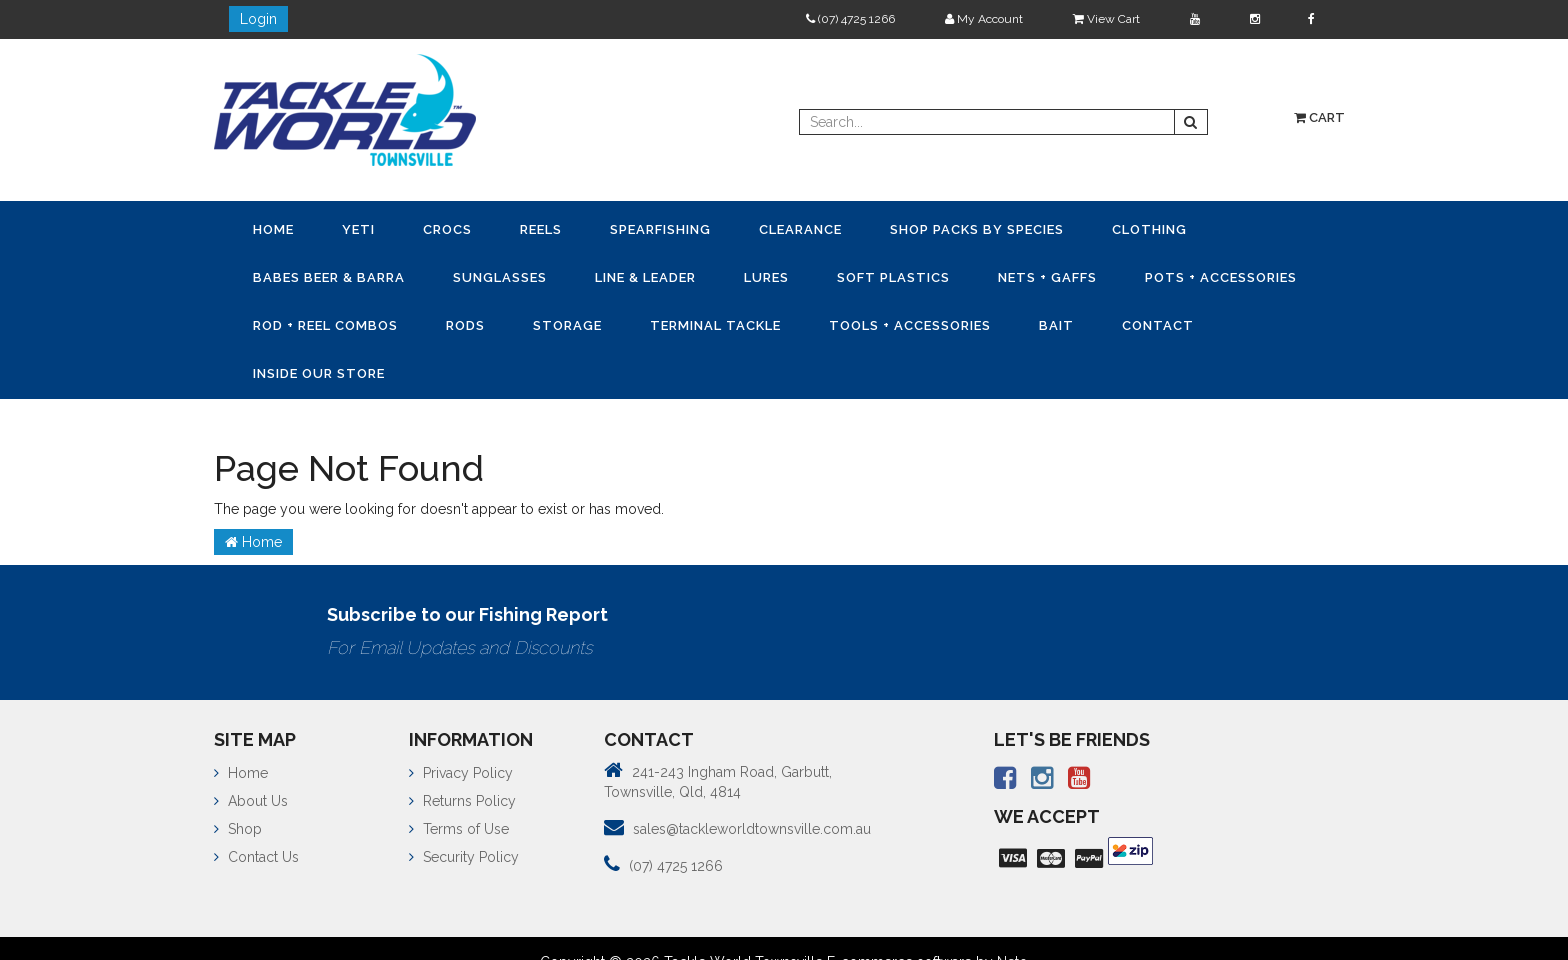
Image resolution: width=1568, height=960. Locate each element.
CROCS (447, 229)
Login (258, 19)
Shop (238, 829)
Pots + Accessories (1221, 277)
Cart (1319, 117)
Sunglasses (500, 277)
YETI (358, 229)
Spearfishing (660, 229)
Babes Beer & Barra (329, 277)
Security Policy (464, 857)
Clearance (800, 229)
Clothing (1149, 229)
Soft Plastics (893, 277)
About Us (251, 801)
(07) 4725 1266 (850, 19)
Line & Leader (645, 277)
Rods (465, 325)
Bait (1056, 325)
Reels (541, 229)
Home (273, 229)
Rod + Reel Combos (325, 325)
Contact (1158, 325)
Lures (766, 277)
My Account (984, 19)
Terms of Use (459, 829)
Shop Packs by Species (977, 229)
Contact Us (256, 857)
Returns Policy (462, 801)
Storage (567, 325)
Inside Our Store (319, 373)
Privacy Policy (461, 773)
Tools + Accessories (910, 325)
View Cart (1106, 19)
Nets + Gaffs (1047, 277)
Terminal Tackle (715, 325)
